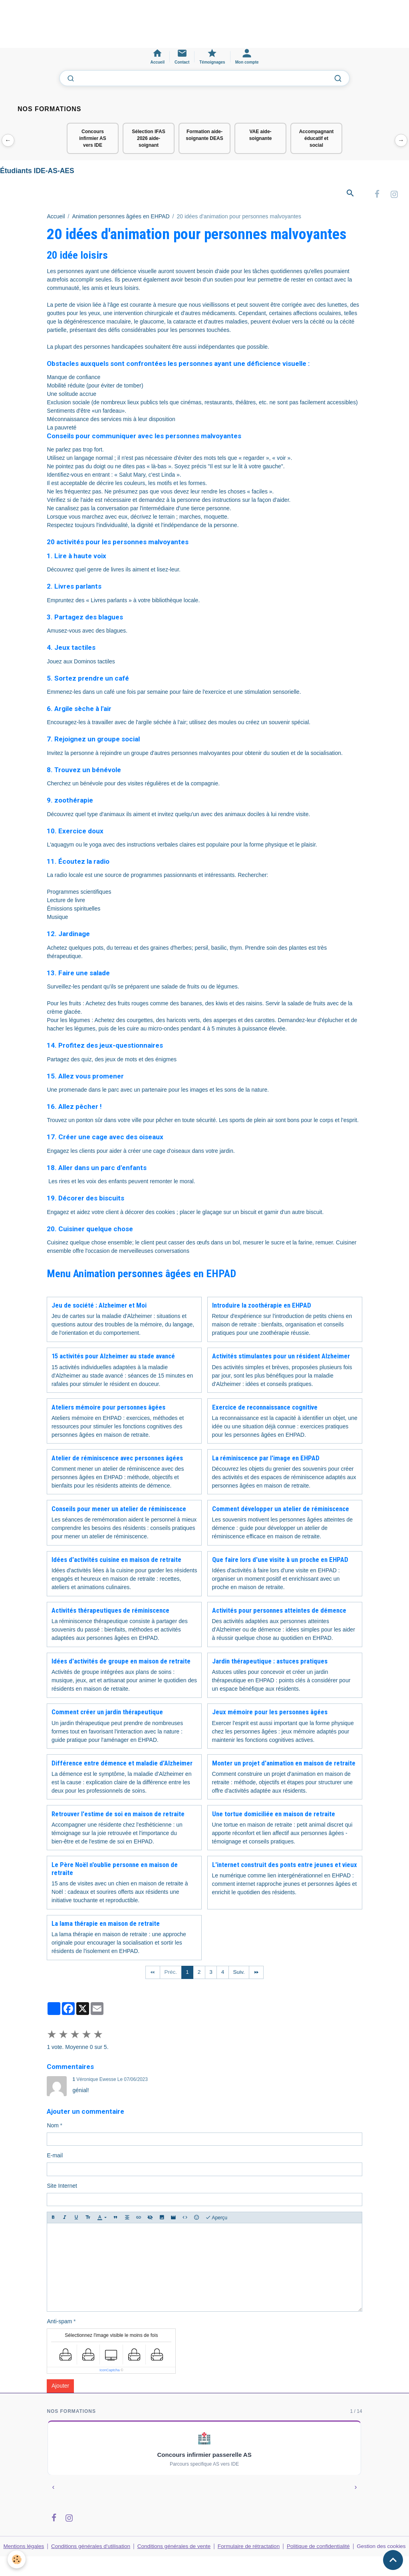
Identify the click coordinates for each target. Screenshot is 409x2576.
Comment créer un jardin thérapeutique (107, 1713)
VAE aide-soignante (260, 135)
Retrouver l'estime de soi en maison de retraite (118, 1815)
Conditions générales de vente (174, 2547)
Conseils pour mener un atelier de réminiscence (119, 1510)
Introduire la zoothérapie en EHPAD (261, 1306)
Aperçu (216, 2219)
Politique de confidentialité (319, 2547)
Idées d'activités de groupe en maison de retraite (121, 1663)
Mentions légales (24, 2547)
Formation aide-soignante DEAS (204, 135)
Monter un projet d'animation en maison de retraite (283, 1764)
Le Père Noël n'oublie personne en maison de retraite (115, 1870)
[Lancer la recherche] (338, 78)
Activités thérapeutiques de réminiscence (110, 1611)
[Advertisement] (145, 28)
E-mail (55, 2157)
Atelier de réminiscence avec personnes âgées (117, 1459)
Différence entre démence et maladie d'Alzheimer (122, 1764)
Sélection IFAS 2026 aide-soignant (148, 138)
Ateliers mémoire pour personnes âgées (108, 1408)
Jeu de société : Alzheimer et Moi (99, 1306)
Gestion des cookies (382, 2551)
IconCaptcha (109, 2372)
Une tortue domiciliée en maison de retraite (273, 1815)
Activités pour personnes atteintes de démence (279, 1611)
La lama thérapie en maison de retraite (106, 1925)
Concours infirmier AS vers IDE (92, 138)
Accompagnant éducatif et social (316, 138)
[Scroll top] (393, 2560)
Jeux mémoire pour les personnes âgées (270, 1713)
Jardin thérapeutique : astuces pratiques (270, 1663)
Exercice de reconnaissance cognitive (265, 1408)
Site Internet (62, 2187)
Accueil (56, 217)
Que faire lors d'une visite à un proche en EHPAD (280, 1561)
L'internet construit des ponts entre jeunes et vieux (284, 1866)
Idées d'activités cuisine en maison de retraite (116, 1561)
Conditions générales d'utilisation (91, 2547)
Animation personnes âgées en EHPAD (120, 217)
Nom (53, 2126)
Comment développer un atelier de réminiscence (280, 1510)
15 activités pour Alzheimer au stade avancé (113, 1358)
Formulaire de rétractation (250, 2547)
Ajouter (60, 2387)
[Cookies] (17, 2559)
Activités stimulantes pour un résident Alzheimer (281, 1358)
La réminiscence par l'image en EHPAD (266, 1459)
